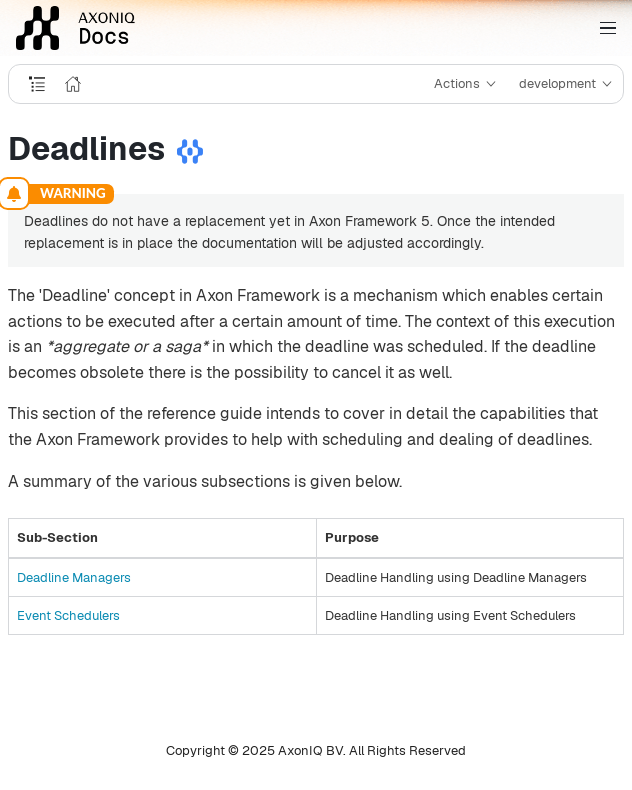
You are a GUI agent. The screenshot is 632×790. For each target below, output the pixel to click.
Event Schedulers (68, 615)
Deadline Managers (74, 577)
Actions (457, 83)
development (557, 83)
